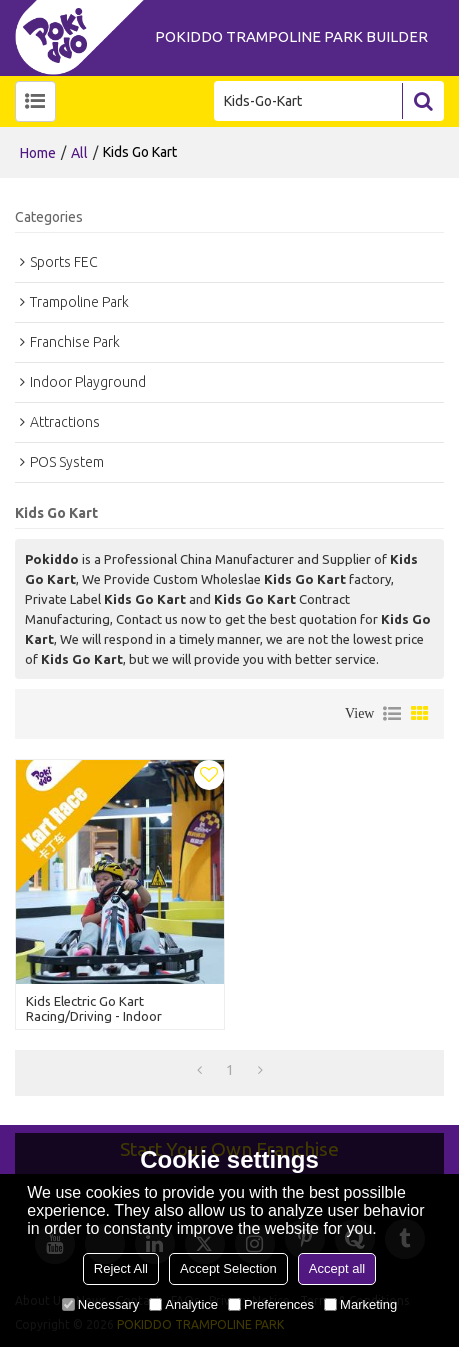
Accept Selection (228, 1268)
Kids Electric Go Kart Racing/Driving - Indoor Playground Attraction (94, 1016)
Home (38, 153)
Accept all (337, 1268)
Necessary (100, 1304)
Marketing (360, 1304)
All (79, 153)
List (392, 714)
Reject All (121, 1268)
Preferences (271, 1304)
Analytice (183, 1304)
